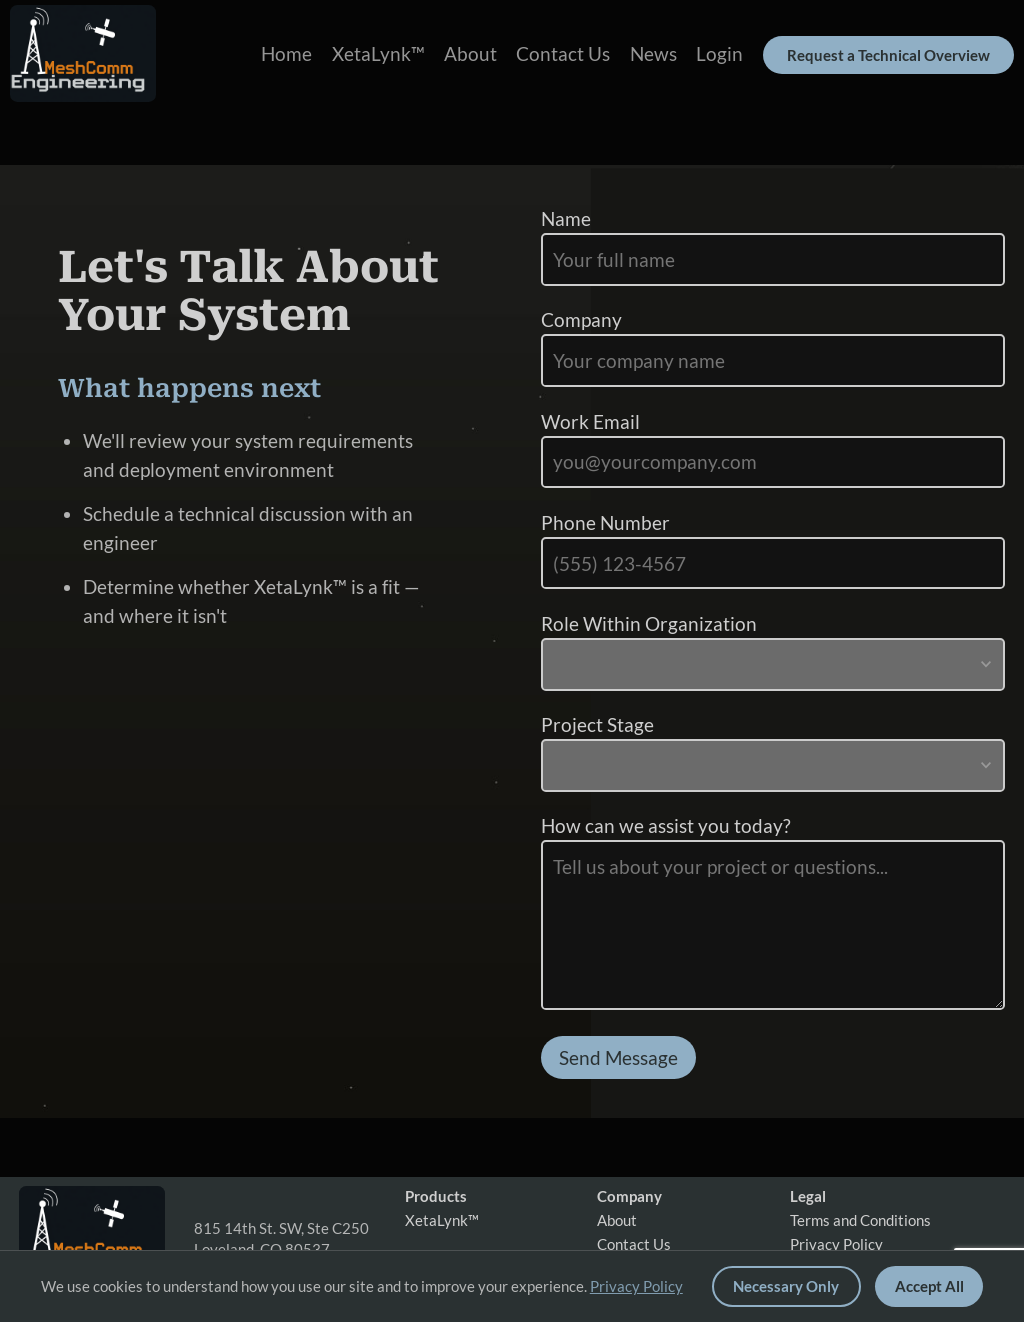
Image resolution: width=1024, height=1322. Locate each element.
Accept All (929, 1286)
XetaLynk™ (378, 53)
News (653, 53)
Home (286, 53)
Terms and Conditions (860, 1220)
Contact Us (563, 53)
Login (719, 53)
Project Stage (597, 724)
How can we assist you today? (666, 825)
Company (581, 319)
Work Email (590, 421)
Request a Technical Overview (888, 55)
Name (566, 218)
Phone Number (605, 522)
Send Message (618, 1057)
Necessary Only (786, 1286)
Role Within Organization (649, 623)
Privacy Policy (836, 1244)
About (470, 53)
